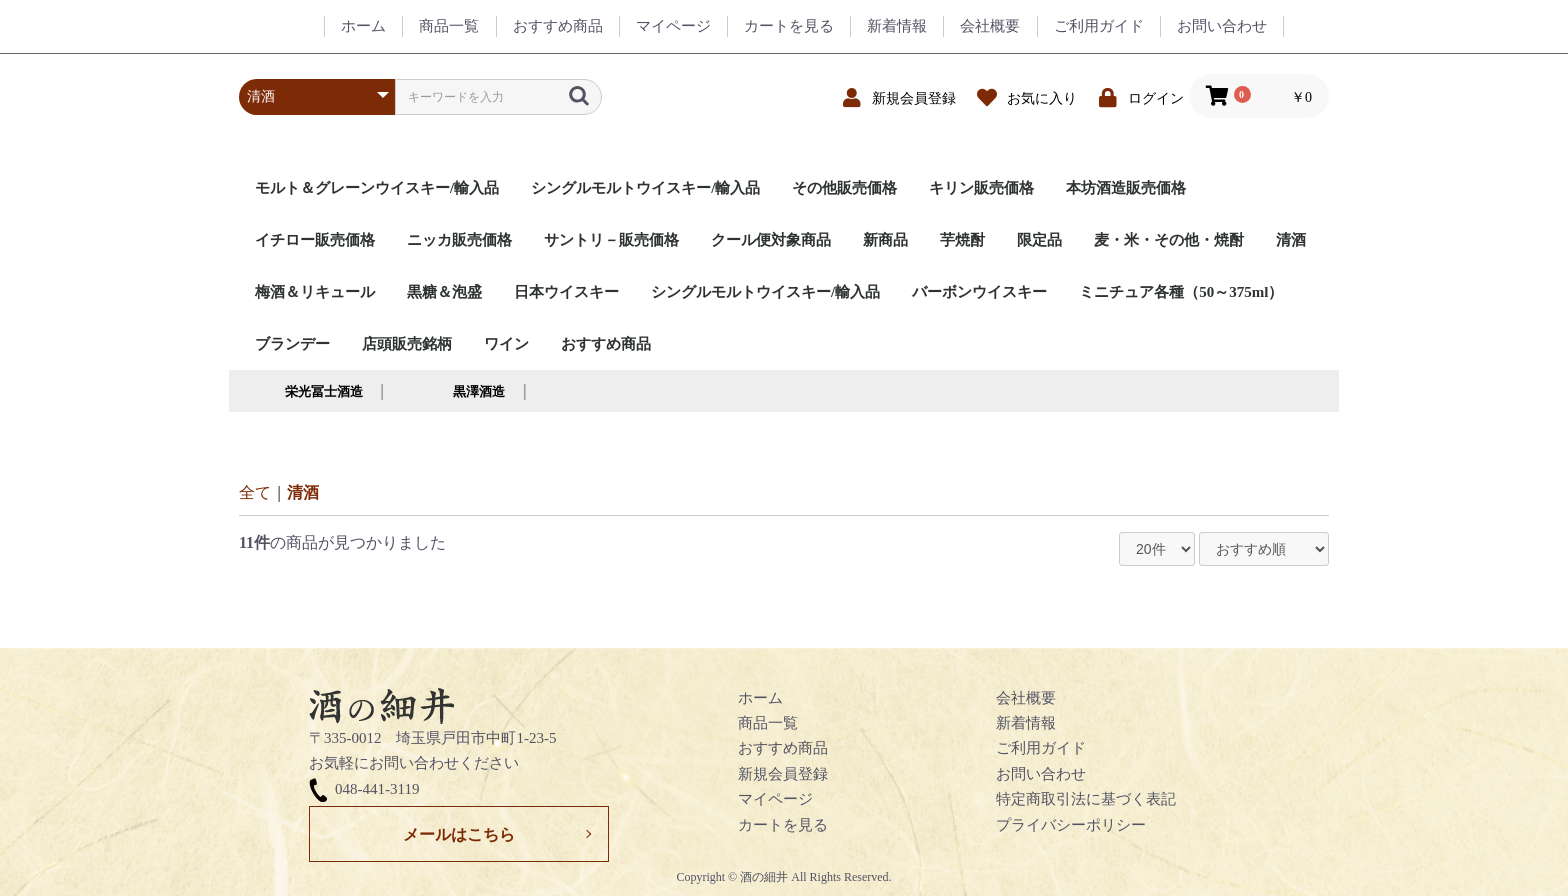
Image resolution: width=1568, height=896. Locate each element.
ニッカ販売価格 (459, 240)
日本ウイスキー (566, 292)
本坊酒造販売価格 (1126, 188)
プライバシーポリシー (1071, 825)
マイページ (775, 799)
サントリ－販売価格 (611, 240)
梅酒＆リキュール (315, 292)
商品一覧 (768, 723)
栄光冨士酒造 (324, 391)
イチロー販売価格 (315, 240)
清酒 (1291, 240)
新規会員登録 (783, 774)
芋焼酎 (962, 240)
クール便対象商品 (771, 240)
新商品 (885, 240)
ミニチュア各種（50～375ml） (1181, 292)
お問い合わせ (1041, 774)
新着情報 (1026, 723)
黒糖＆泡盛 (444, 292)
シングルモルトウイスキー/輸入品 (645, 188)
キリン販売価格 (981, 188)
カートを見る (783, 825)
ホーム (760, 698)
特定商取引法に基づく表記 (1086, 799)
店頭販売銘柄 (407, 344)
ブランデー (292, 344)
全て (255, 492)
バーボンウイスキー (979, 292)
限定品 (1039, 240)
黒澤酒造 (479, 391)
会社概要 (1026, 698)
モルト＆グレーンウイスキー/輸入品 (377, 188)
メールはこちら (459, 834)
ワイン (506, 344)
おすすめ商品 (606, 344)
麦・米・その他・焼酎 (1169, 240)
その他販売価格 (844, 188)
